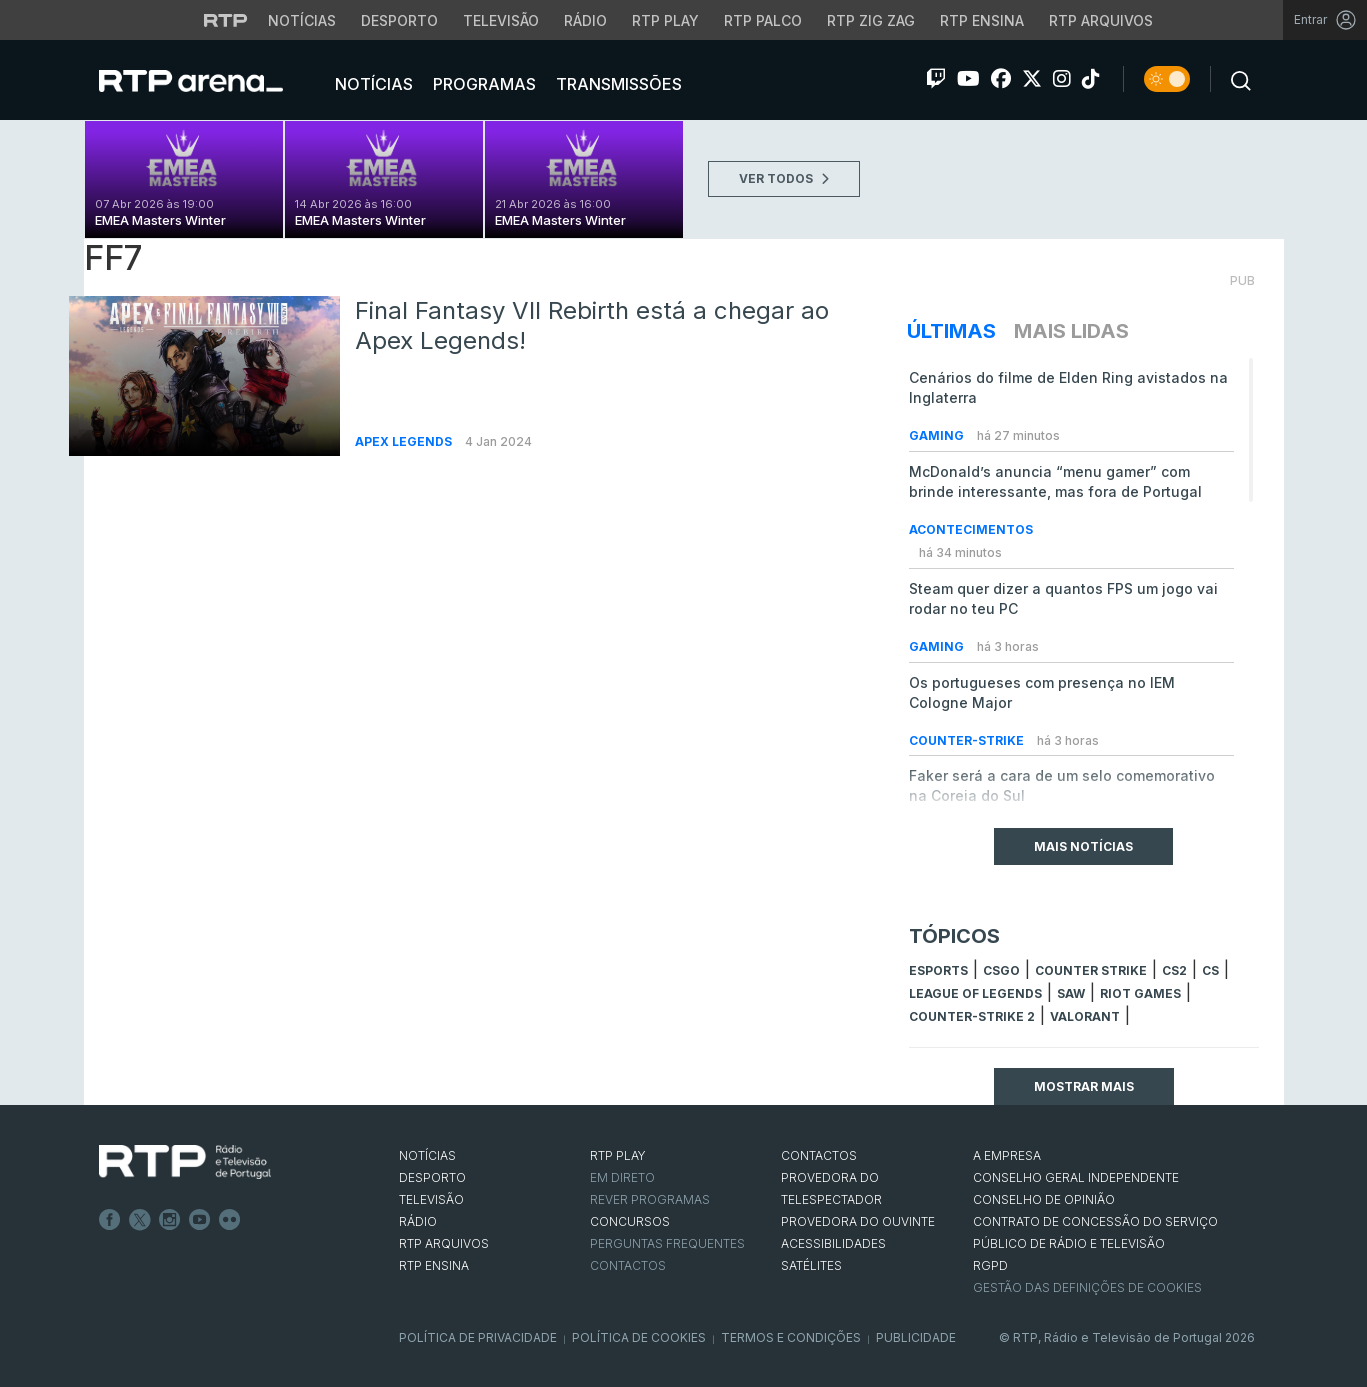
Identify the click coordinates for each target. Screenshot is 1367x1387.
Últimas (951, 331)
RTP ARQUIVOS (444, 1243)
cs (1210, 970)
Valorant (1085, 1016)
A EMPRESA (1007, 1155)
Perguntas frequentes (667, 1243)
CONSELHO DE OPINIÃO (1044, 1199)
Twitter (140, 1220)
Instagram (170, 1220)
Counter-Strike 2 (972, 1016)
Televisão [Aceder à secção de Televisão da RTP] (501, 20)
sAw (1071, 993)
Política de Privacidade (478, 1337)
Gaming (938, 435)
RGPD (990, 1265)
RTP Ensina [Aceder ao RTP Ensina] (982, 20)
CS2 (1174, 970)
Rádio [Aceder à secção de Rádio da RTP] (585, 20)
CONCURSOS (630, 1221)
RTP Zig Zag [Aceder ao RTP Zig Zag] (871, 20)
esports (938, 970)
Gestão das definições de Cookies (1087, 1287)
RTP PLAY (618, 1155)
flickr (230, 1220)
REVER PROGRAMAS (650, 1199)
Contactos (628, 1265)
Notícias (372, 84)
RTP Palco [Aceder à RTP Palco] (763, 20)
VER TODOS (784, 178)
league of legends (975, 993)
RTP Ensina (434, 1265)
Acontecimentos (971, 529)
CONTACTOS (819, 1155)
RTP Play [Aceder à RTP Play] (665, 20)
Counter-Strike (968, 740)
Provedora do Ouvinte (858, 1221)
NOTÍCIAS (427, 1155)
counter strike (1091, 970)
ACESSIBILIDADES (833, 1243)
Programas (482, 84)
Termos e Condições (791, 1337)
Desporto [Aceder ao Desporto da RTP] (399, 20)
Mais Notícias (1083, 846)
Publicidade (916, 1337)
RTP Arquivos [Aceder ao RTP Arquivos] (1101, 20)
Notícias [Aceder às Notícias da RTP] (302, 20)
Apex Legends (405, 441)
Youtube (200, 1220)
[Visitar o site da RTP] (226, 20)
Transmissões (617, 84)
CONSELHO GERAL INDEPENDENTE (1076, 1177)
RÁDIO (418, 1221)
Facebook (110, 1220)
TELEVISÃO (431, 1199)
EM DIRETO (622, 1177)
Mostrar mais (1084, 1086)
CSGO (1001, 970)
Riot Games (1140, 993)
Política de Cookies (639, 1337)
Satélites (811, 1265)
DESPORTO (432, 1177)
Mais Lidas (1071, 331)
